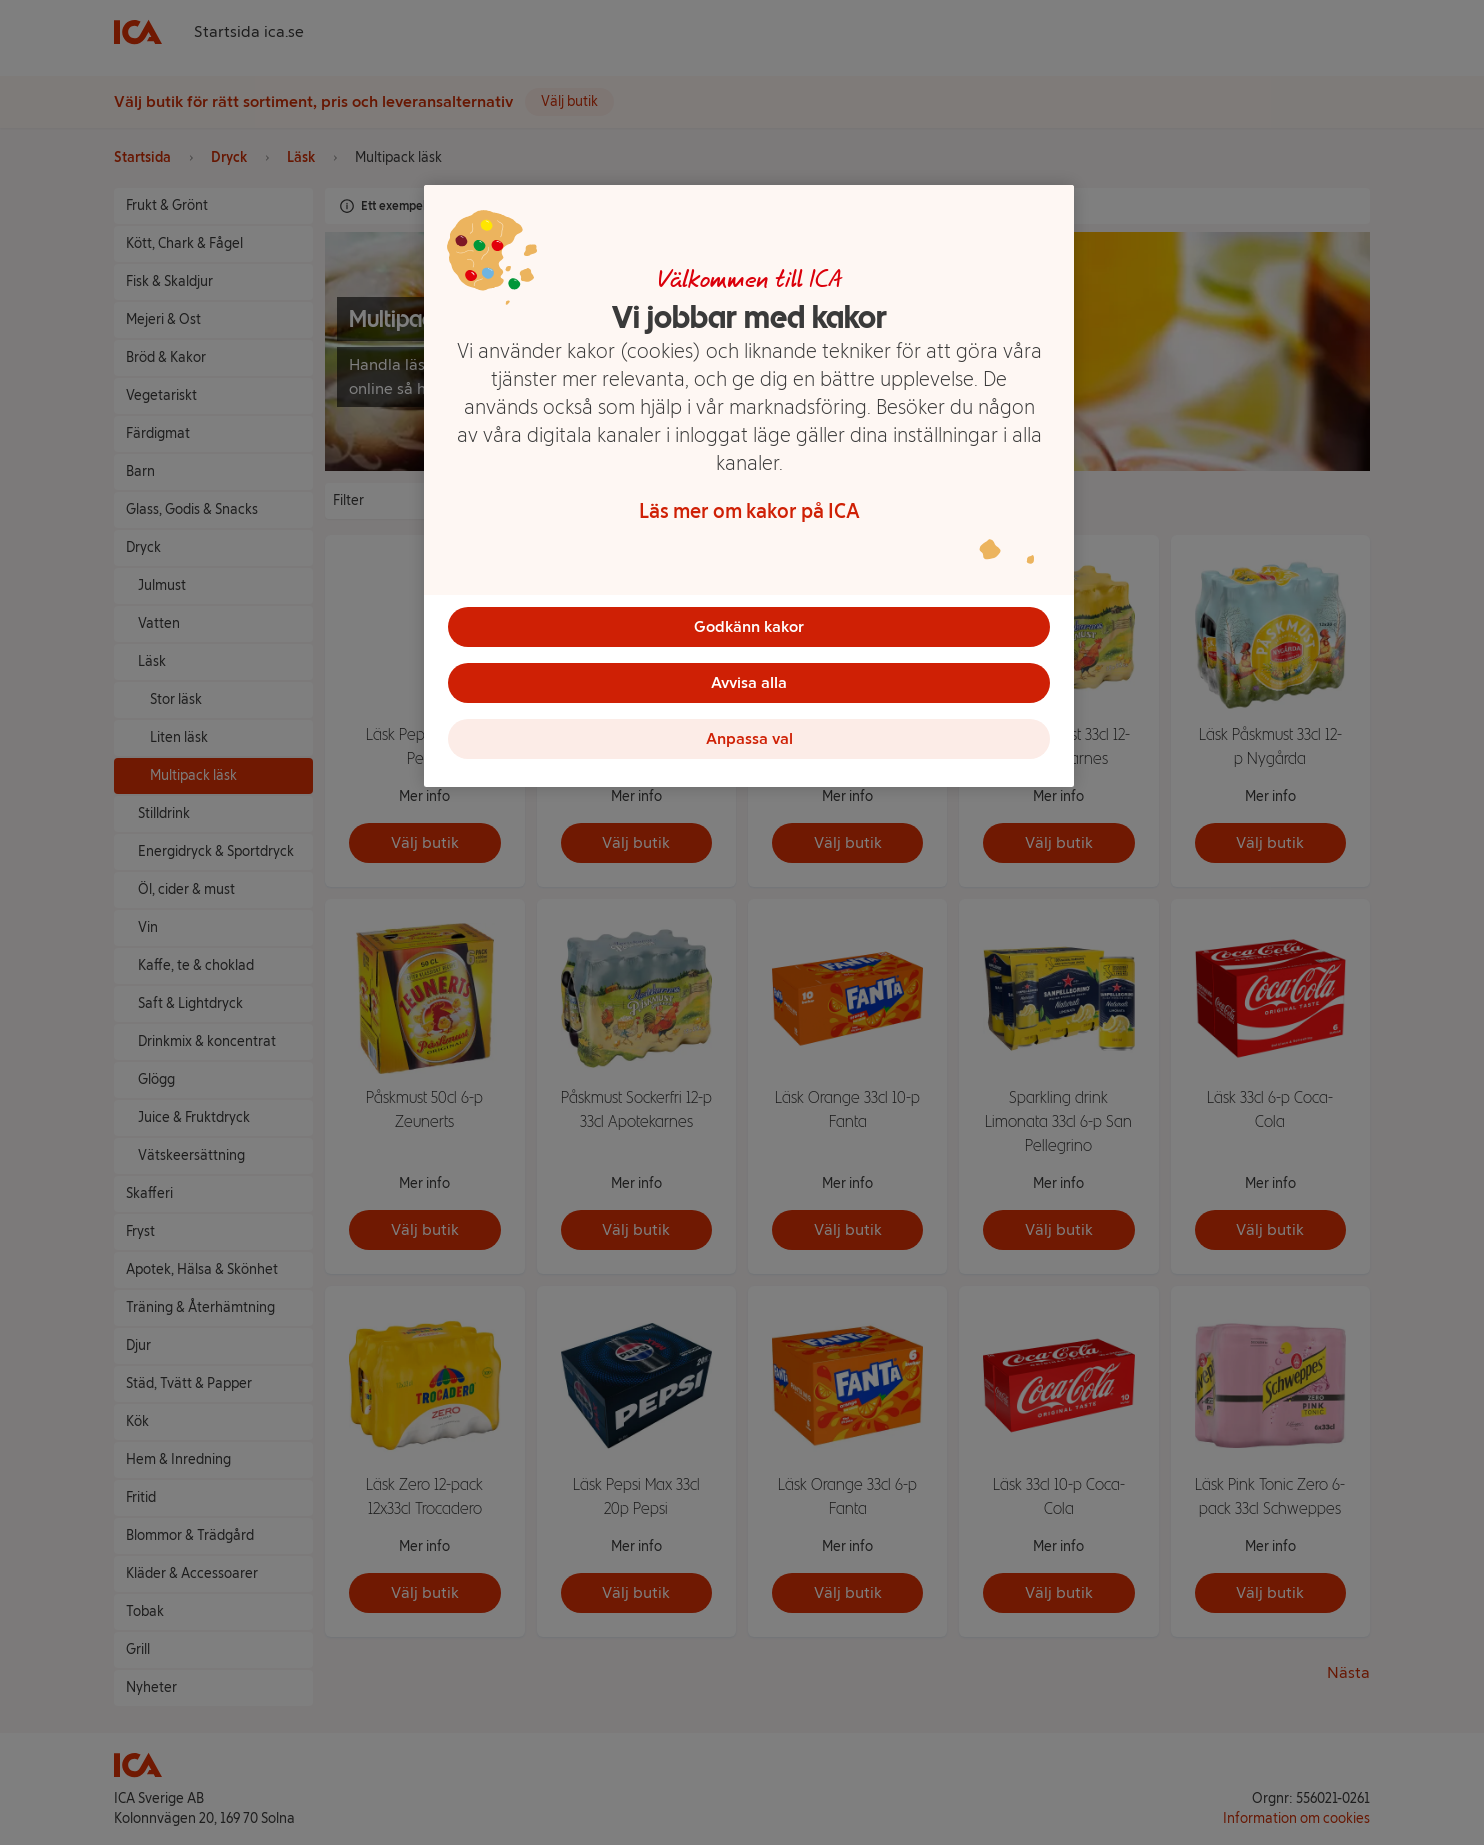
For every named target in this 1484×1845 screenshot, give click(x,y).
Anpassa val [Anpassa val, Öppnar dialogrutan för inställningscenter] (749, 738)
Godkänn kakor (749, 626)
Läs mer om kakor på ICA (749, 511)
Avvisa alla (749, 682)
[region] (749, 486)
